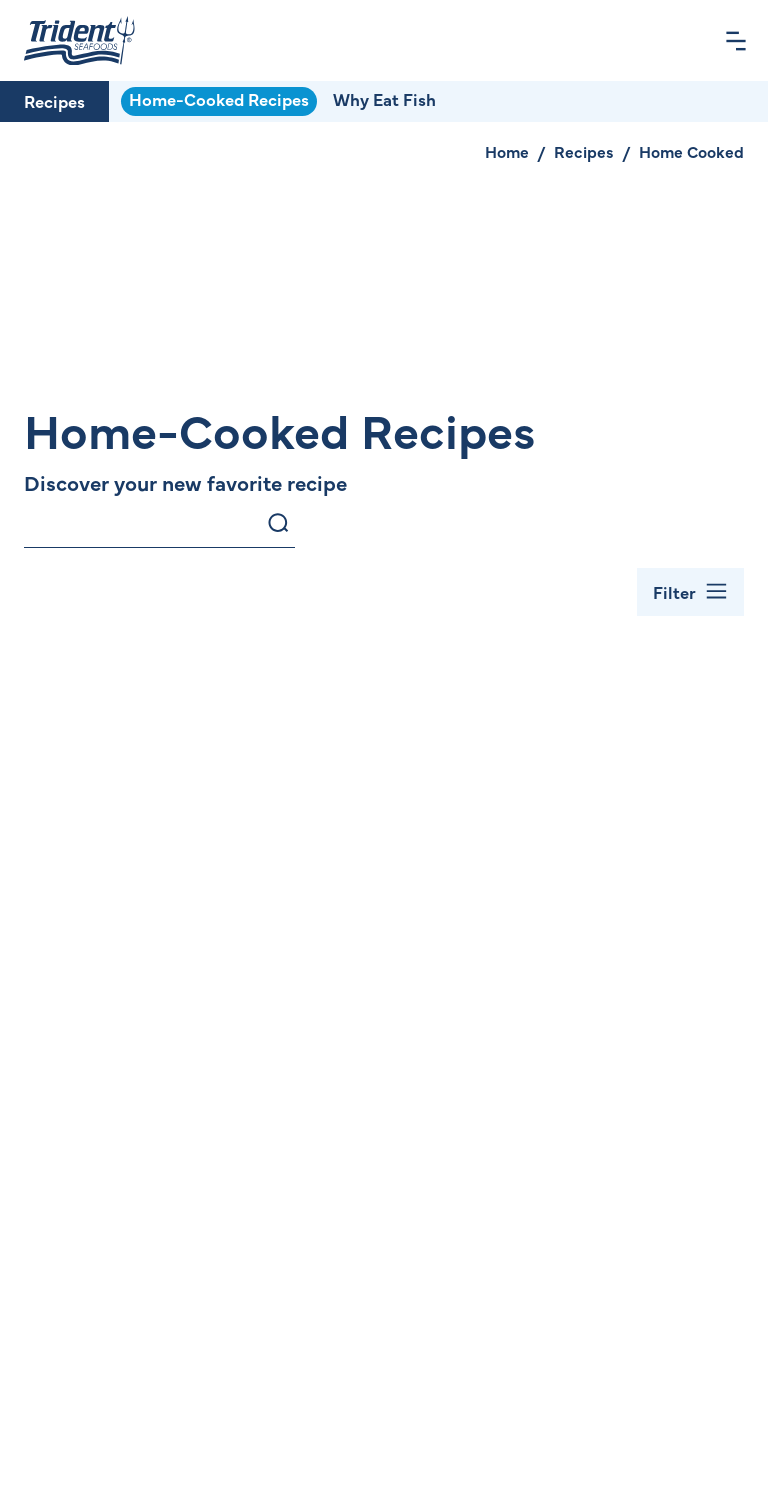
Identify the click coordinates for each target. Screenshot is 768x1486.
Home (507, 151)
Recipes (54, 101)
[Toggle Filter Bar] (690, 592)
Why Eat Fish (384, 99)
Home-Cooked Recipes (219, 99)
